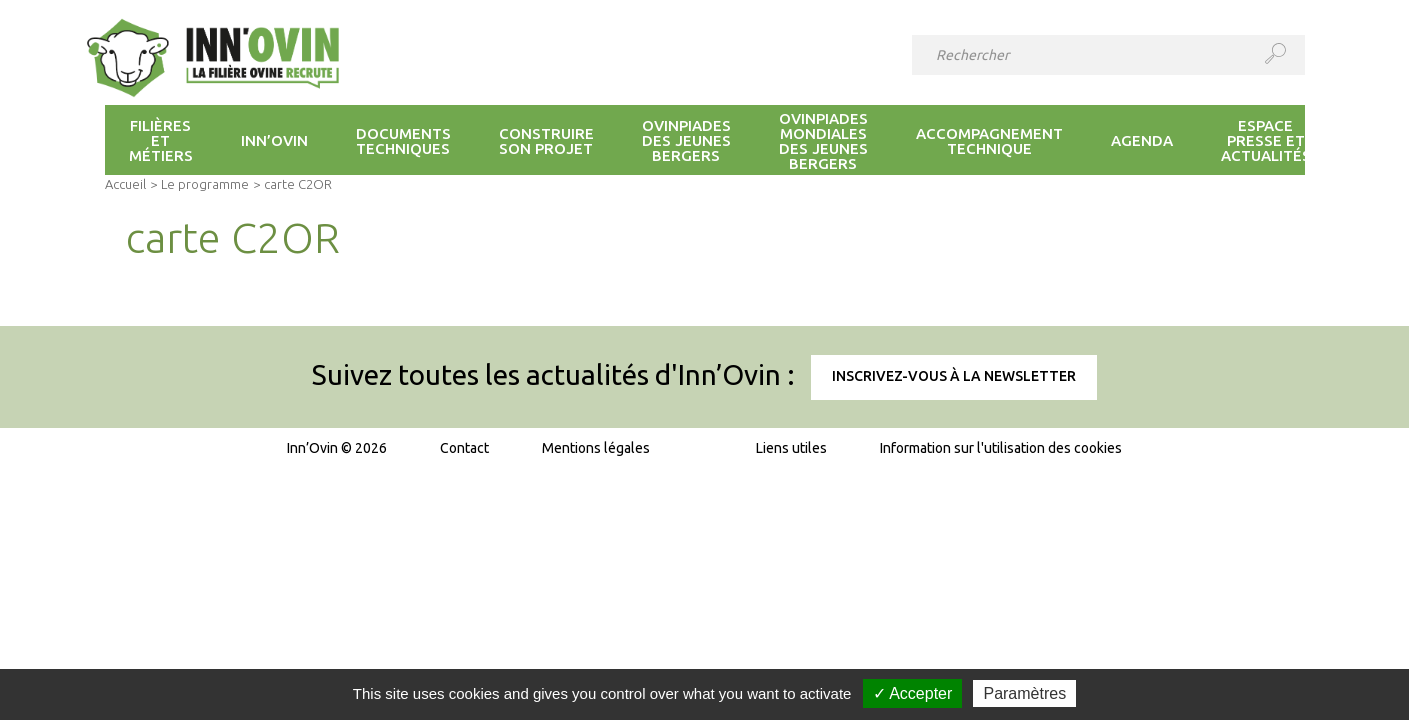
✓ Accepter (913, 693)
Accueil (125, 184)
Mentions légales (596, 448)
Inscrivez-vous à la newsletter (954, 376)
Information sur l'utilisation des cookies (1001, 448)
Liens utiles (791, 448)
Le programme (205, 184)
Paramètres (1024, 693)
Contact (464, 448)
